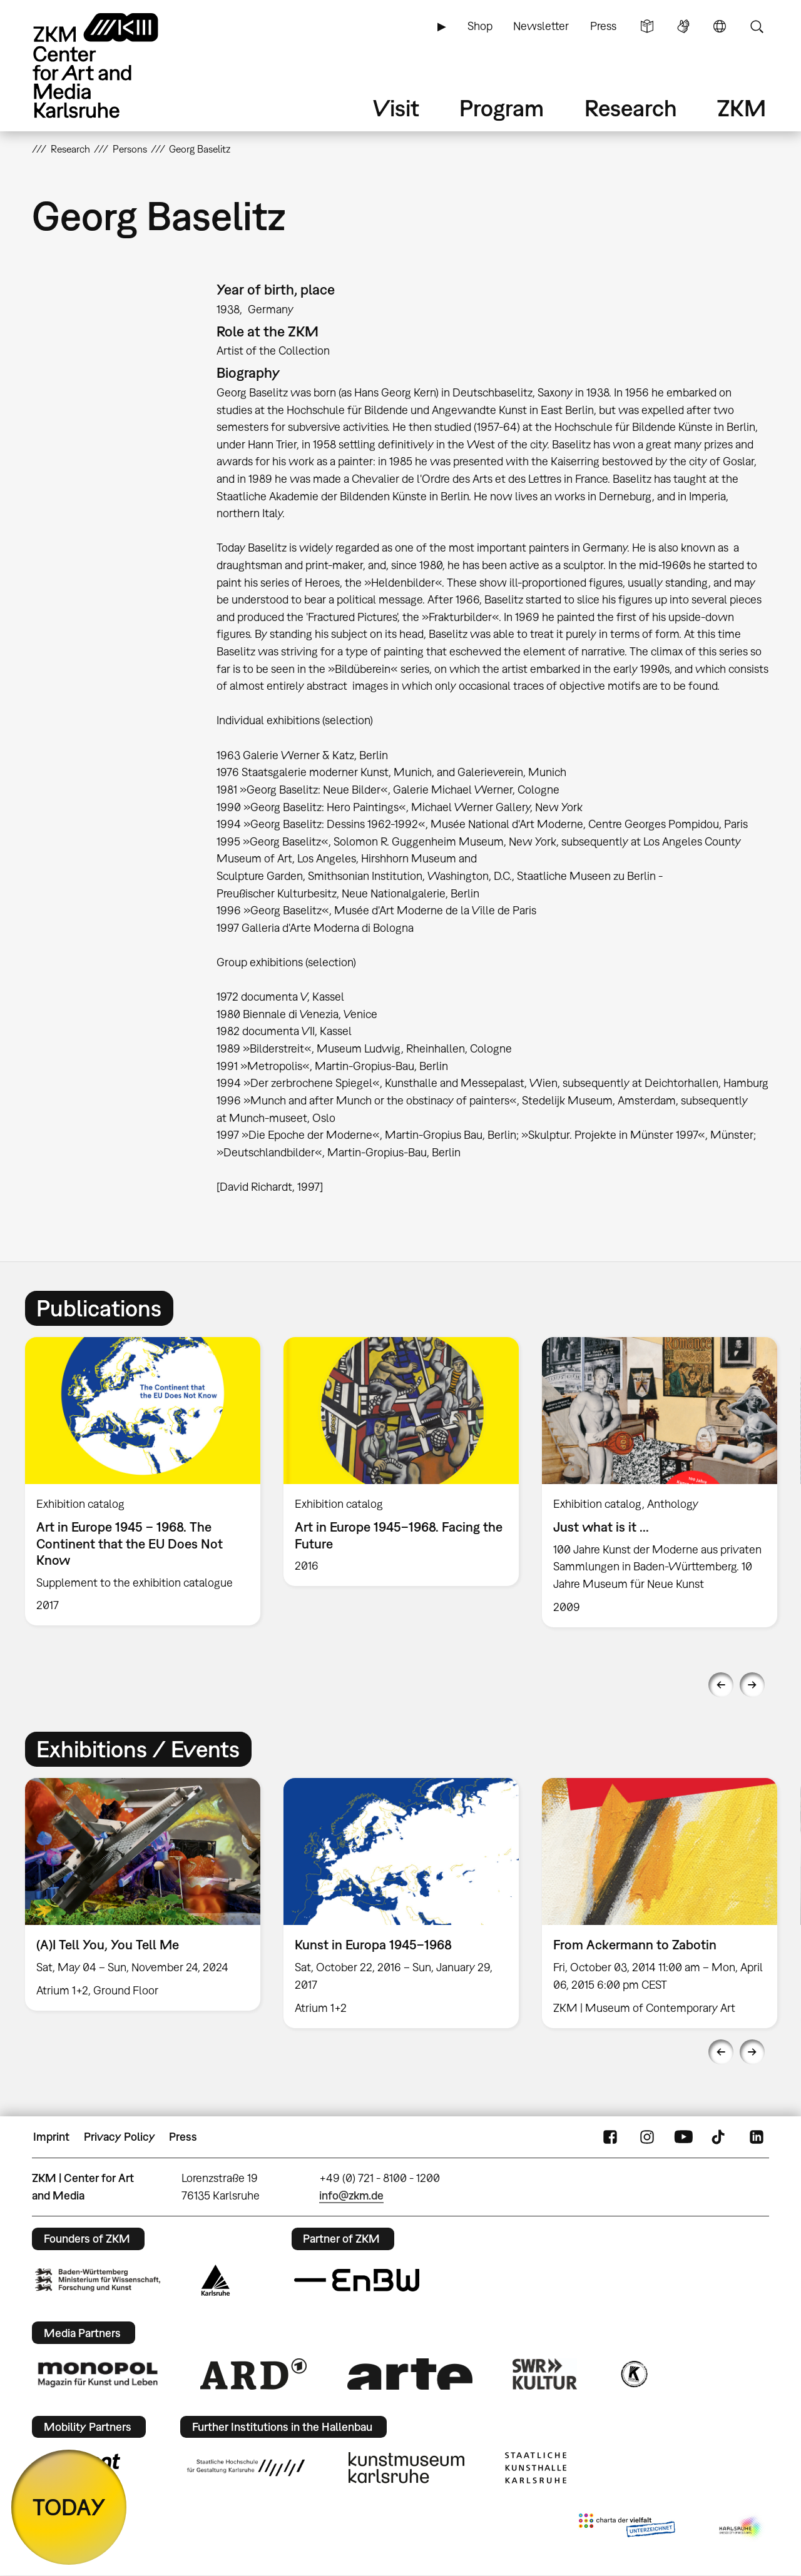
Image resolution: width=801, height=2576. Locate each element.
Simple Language (647, 26)
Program (501, 107)
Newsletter (541, 26)
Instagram (647, 2137)
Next (752, 1684)
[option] (143, 1481)
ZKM (741, 107)
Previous (720, 1684)
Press (603, 26)
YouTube (683, 2137)
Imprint (51, 2136)
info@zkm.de (351, 2195)
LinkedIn (756, 2137)
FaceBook (610, 2137)
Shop (479, 26)
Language (719, 26)
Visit (396, 107)
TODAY (69, 2506)
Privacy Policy (119, 2136)
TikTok (719, 2137)
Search (756, 26)
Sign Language (683, 26)
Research (630, 107)
